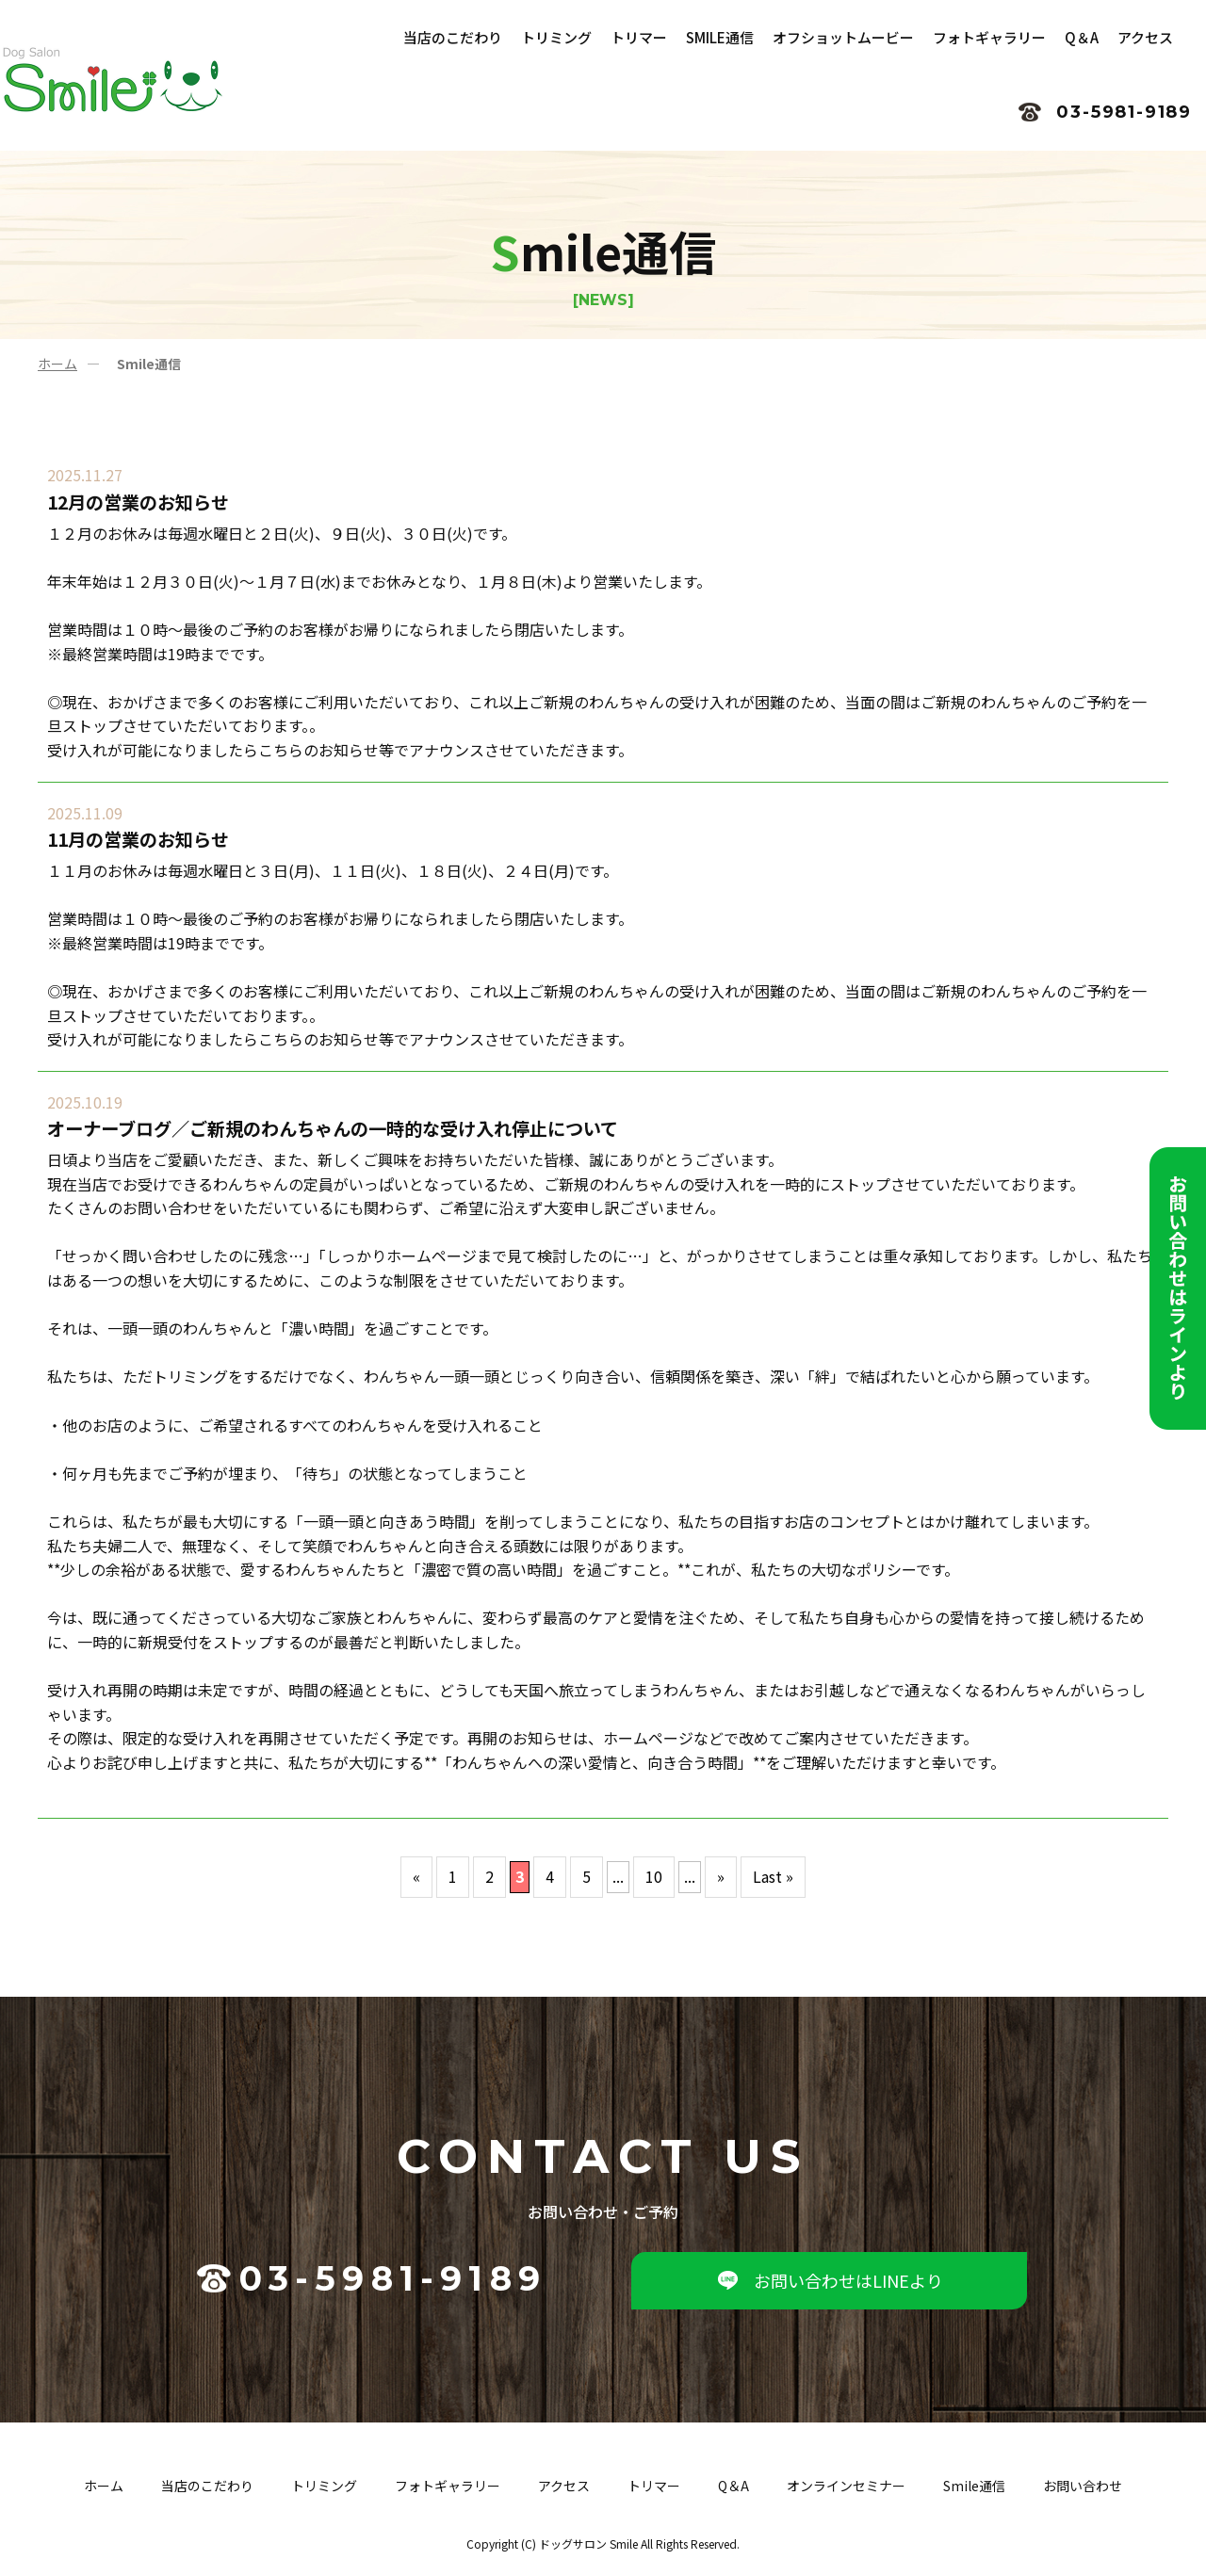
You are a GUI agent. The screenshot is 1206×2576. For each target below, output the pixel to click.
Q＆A (733, 2485)
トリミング (324, 2485)
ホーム (57, 363)
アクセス (564, 2485)
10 (653, 1876)
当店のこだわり (207, 2485)
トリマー (653, 2485)
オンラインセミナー (846, 2485)
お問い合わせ (1082, 2485)
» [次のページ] (721, 1876)
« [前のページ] (416, 1876)
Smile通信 (974, 2485)
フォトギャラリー (447, 2485)
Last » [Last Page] (773, 1876)
